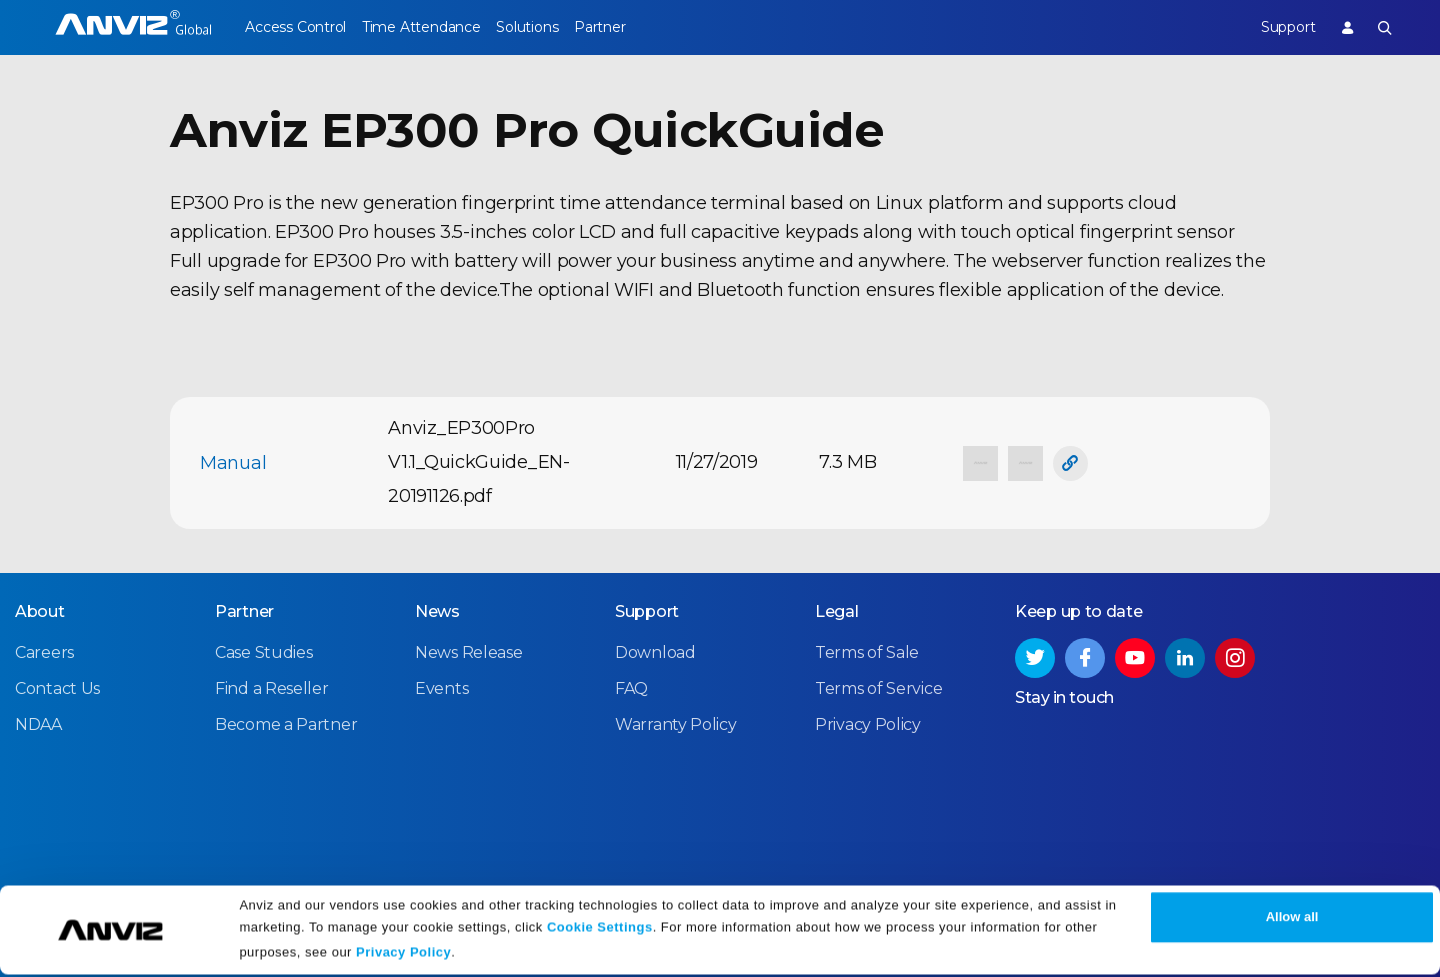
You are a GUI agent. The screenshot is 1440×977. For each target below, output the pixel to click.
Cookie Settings (600, 929)
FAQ (631, 687)
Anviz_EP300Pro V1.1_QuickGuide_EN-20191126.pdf (478, 462)
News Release (468, 651)
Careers (44, 651)
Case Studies (263, 651)
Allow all (1292, 919)
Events (441, 687)
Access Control (295, 27)
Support (1273, 27)
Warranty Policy (676, 723)
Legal (837, 610)
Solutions (554, 27)
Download (655, 651)
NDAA (38, 723)
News (437, 610)
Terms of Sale (867, 651)
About (40, 610)
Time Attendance (435, 27)
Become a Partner (286, 723)
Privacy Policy (403, 954)
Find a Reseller (272, 687)
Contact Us (57, 687)
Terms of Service (878, 687)
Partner (641, 27)
